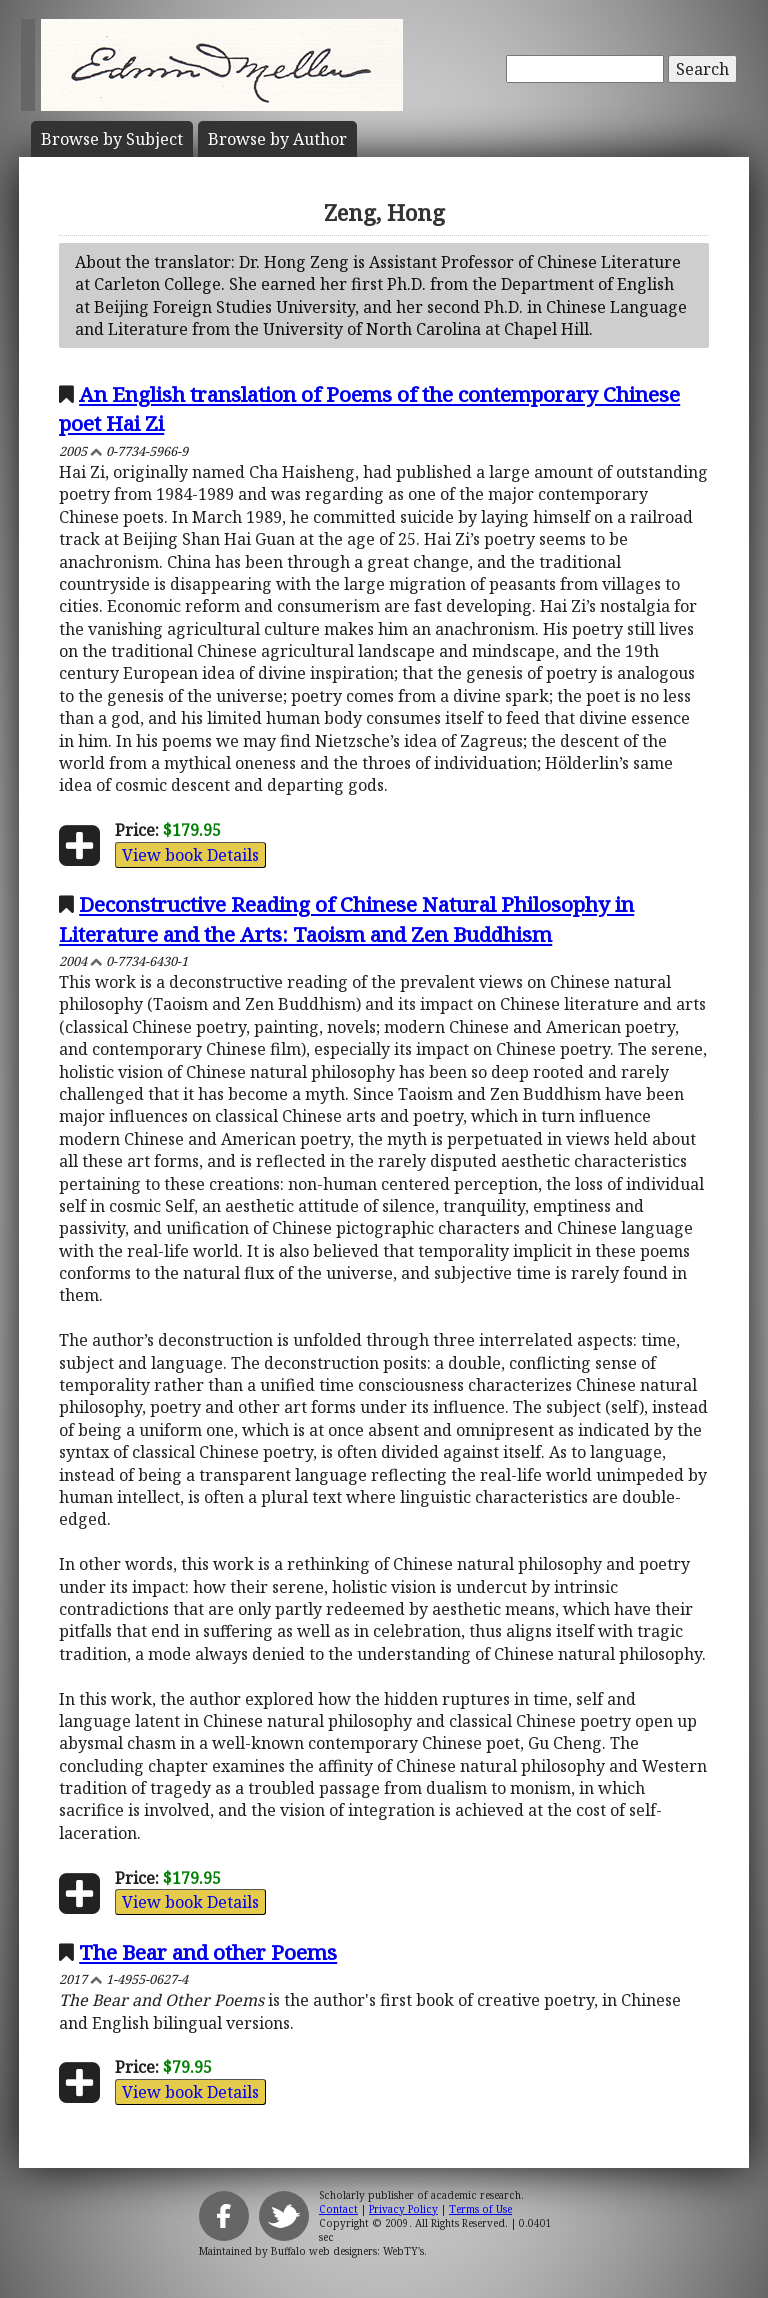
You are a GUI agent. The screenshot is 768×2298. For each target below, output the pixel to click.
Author (277, 139)
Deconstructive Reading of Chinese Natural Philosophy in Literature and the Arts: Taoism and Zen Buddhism (346, 918)
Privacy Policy (403, 2209)
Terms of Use (480, 2209)
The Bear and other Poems (208, 1952)
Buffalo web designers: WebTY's (347, 2251)
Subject (112, 139)
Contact (338, 2209)
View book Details (190, 855)
